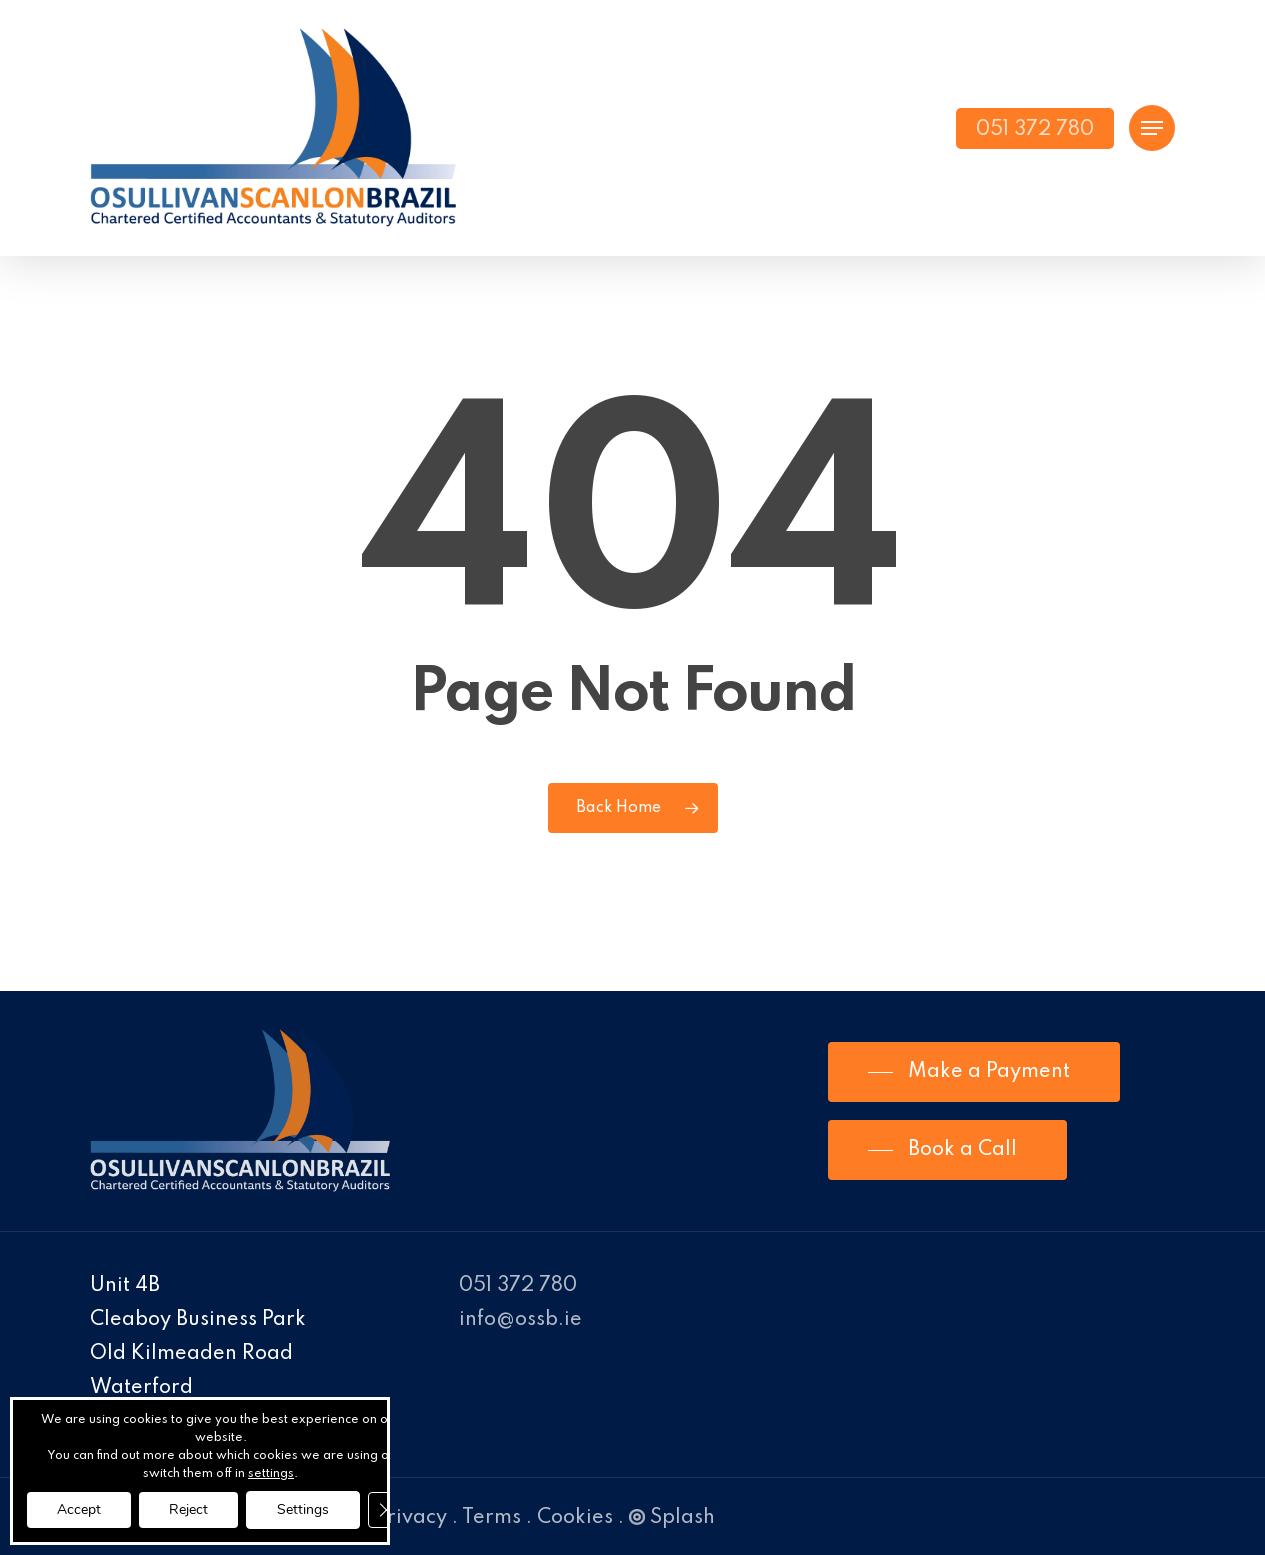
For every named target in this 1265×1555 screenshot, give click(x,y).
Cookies (575, 1518)
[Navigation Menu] (1152, 128)
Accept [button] (79, 1509)
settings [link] (271, 1474)
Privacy (411, 1518)
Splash (672, 1518)
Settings (303, 1509)
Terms (491, 1518)
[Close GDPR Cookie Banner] (386, 1510)
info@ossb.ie (520, 1320)
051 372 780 (518, 1286)
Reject (188, 1509)
